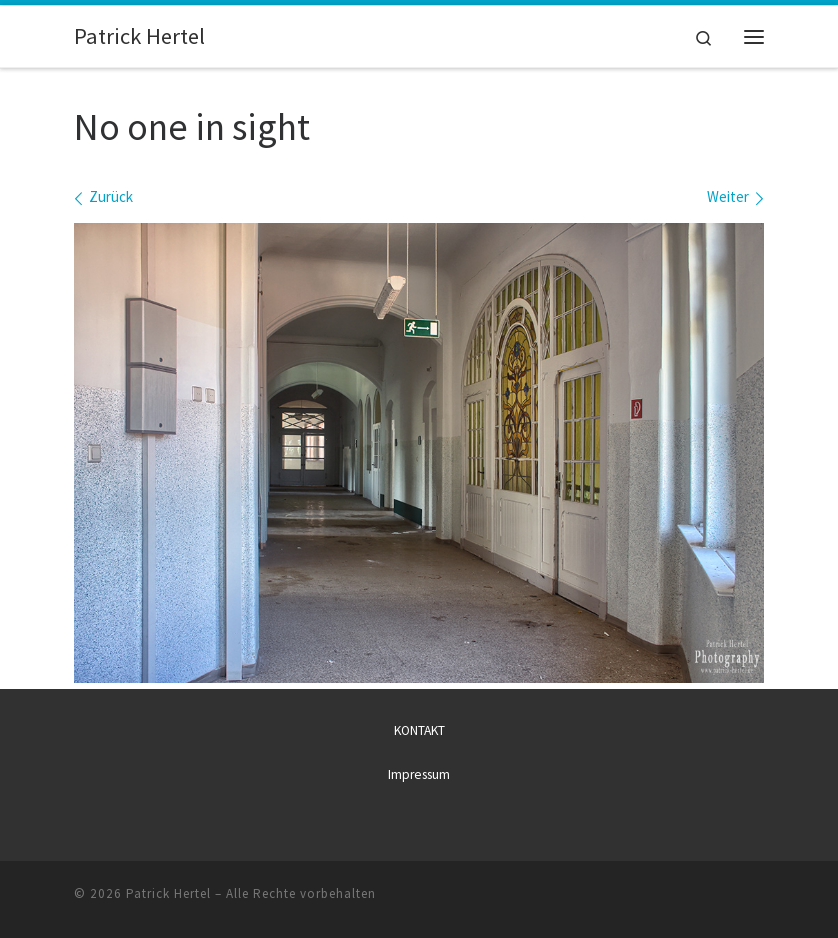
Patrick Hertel (168, 893)
